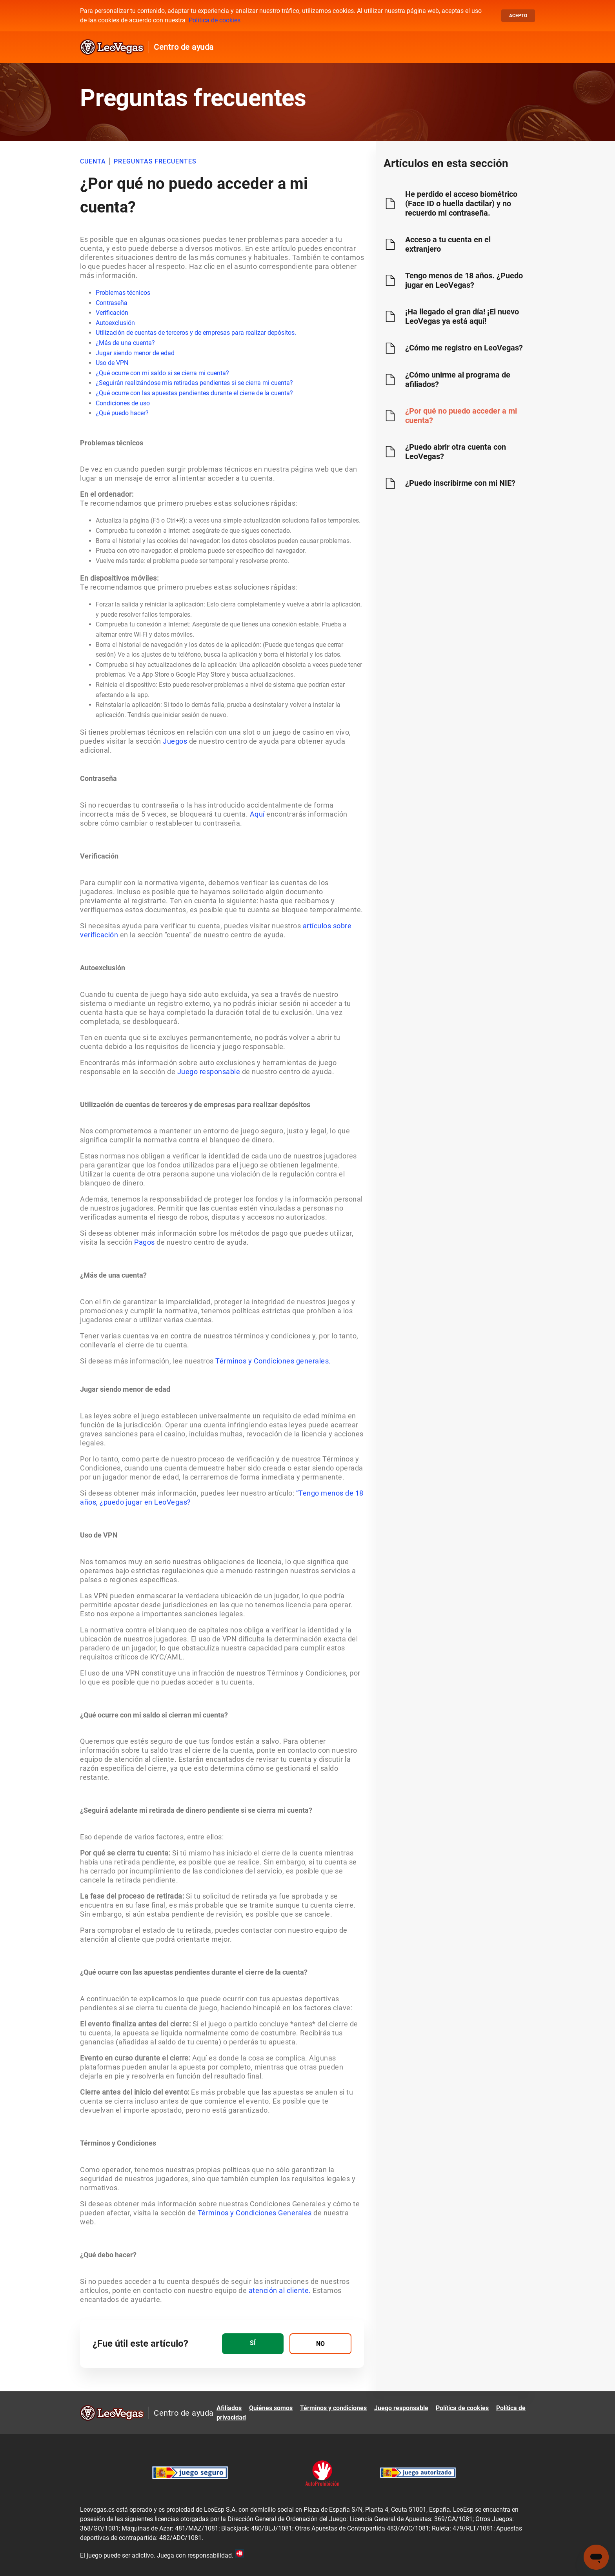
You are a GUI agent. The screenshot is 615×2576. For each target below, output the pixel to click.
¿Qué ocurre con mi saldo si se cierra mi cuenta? (162, 373)
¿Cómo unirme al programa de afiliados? (457, 379)
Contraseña (111, 303)
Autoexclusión (115, 323)
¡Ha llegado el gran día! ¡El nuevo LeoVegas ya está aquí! (462, 316)
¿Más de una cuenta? (125, 343)
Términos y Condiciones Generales (255, 2213)
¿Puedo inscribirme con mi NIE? (460, 483)
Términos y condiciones (333, 2408)
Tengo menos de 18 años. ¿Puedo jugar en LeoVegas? (464, 280)
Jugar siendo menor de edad (135, 353)
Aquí (257, 814)
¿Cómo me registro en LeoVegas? (464, 347)
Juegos (175, 741)
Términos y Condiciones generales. (273, 1361)
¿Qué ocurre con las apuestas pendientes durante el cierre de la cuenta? (194, 393)
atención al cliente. (279, 2290)
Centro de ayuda (184, 47)
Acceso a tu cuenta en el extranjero (448, 244)
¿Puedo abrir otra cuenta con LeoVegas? (455, 451)
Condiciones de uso (123, 403)
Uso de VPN (112, 363)
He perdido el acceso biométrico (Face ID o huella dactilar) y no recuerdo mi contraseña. (461, 203)
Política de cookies (214, 20)
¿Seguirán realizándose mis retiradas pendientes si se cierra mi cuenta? (194, 383)
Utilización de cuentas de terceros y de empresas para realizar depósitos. (196, 332)
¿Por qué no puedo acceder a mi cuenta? (461, 415)
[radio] (253, 2343)
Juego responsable (208, 1071)
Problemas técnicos (123, 292)
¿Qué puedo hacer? (122, 413)
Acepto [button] (518, 15)
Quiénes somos (271, 2408)
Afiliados (229, 2408)
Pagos (144, 1242)
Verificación (112, 312)
